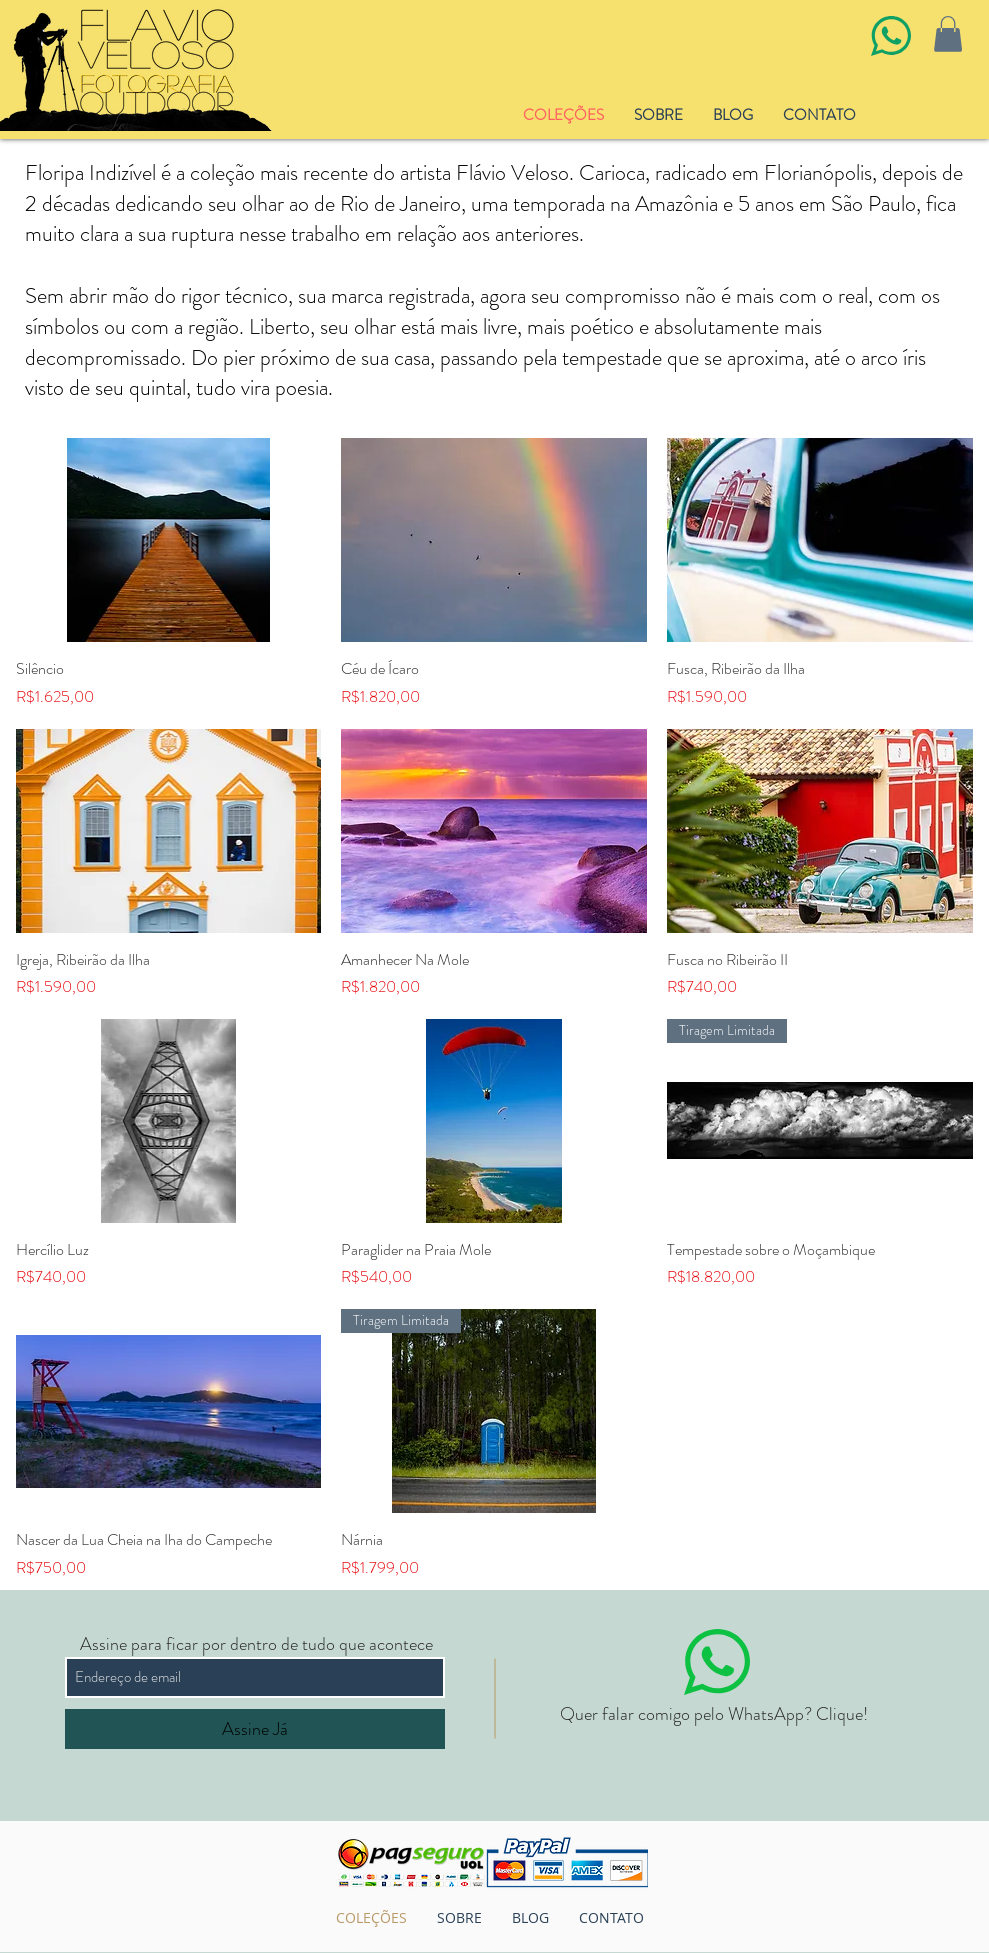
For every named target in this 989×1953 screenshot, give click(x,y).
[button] (948, 34)
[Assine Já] (255, 1729)
